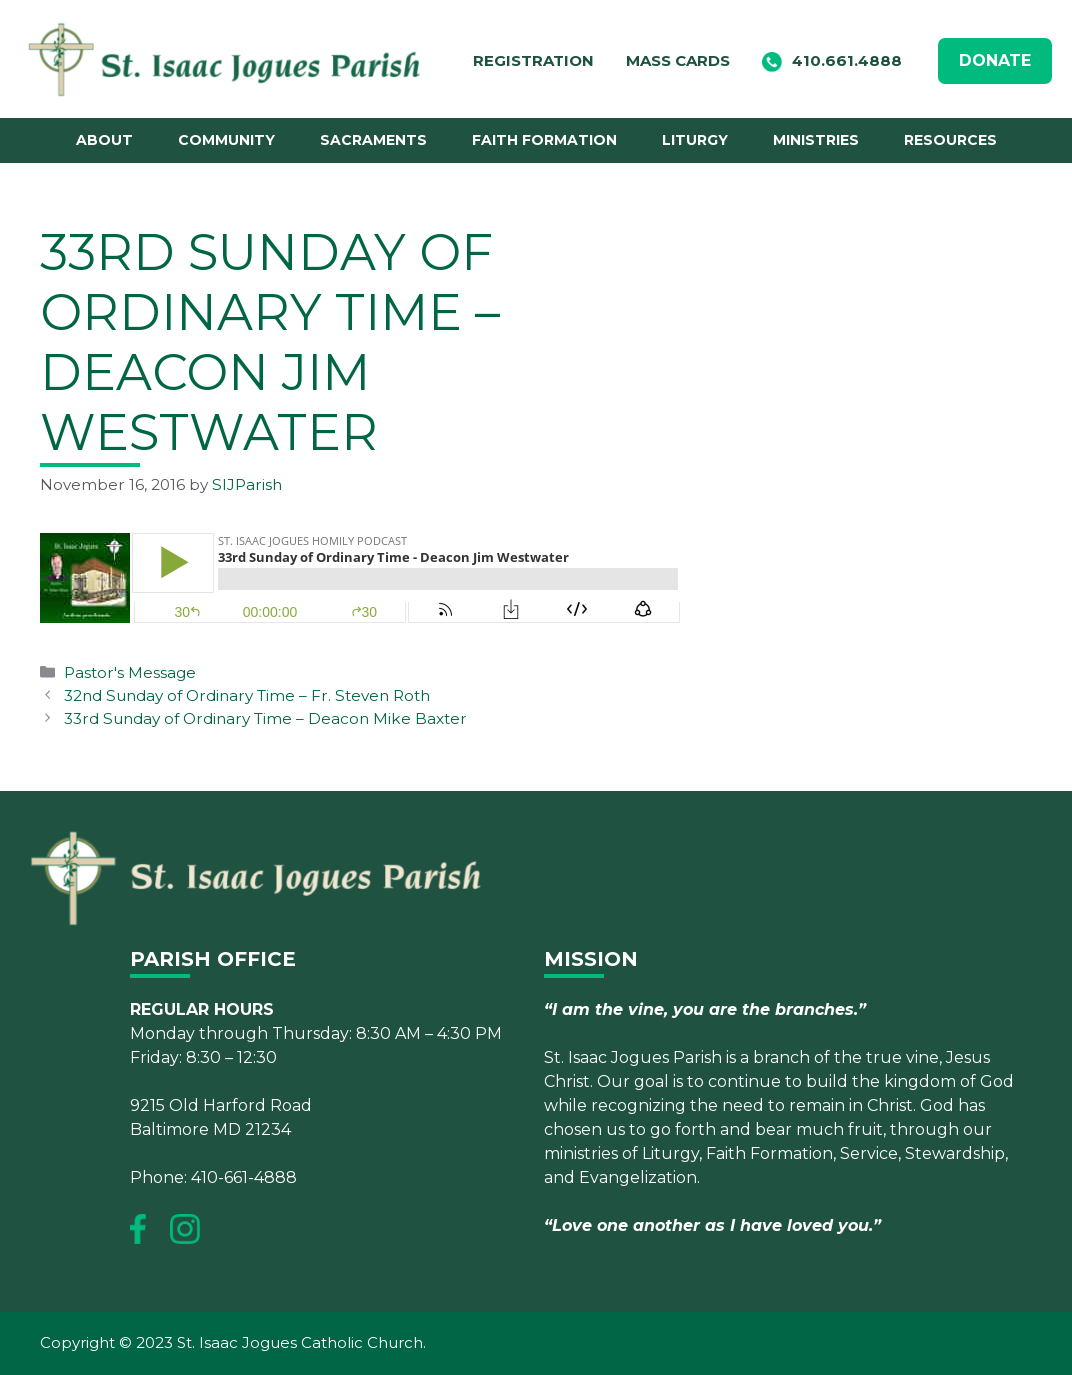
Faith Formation (544, 140)
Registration (533, 60)
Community (226, 140)
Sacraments (373, 140)
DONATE (995, 60)
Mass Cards (678, 60)
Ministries (816, 140)
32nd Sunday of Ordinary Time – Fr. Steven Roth (247, 695)
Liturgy (695, 140)
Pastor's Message (130, 672)
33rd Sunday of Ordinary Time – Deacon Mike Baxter (265, 718)
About (104, 140)
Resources (950, 140)
